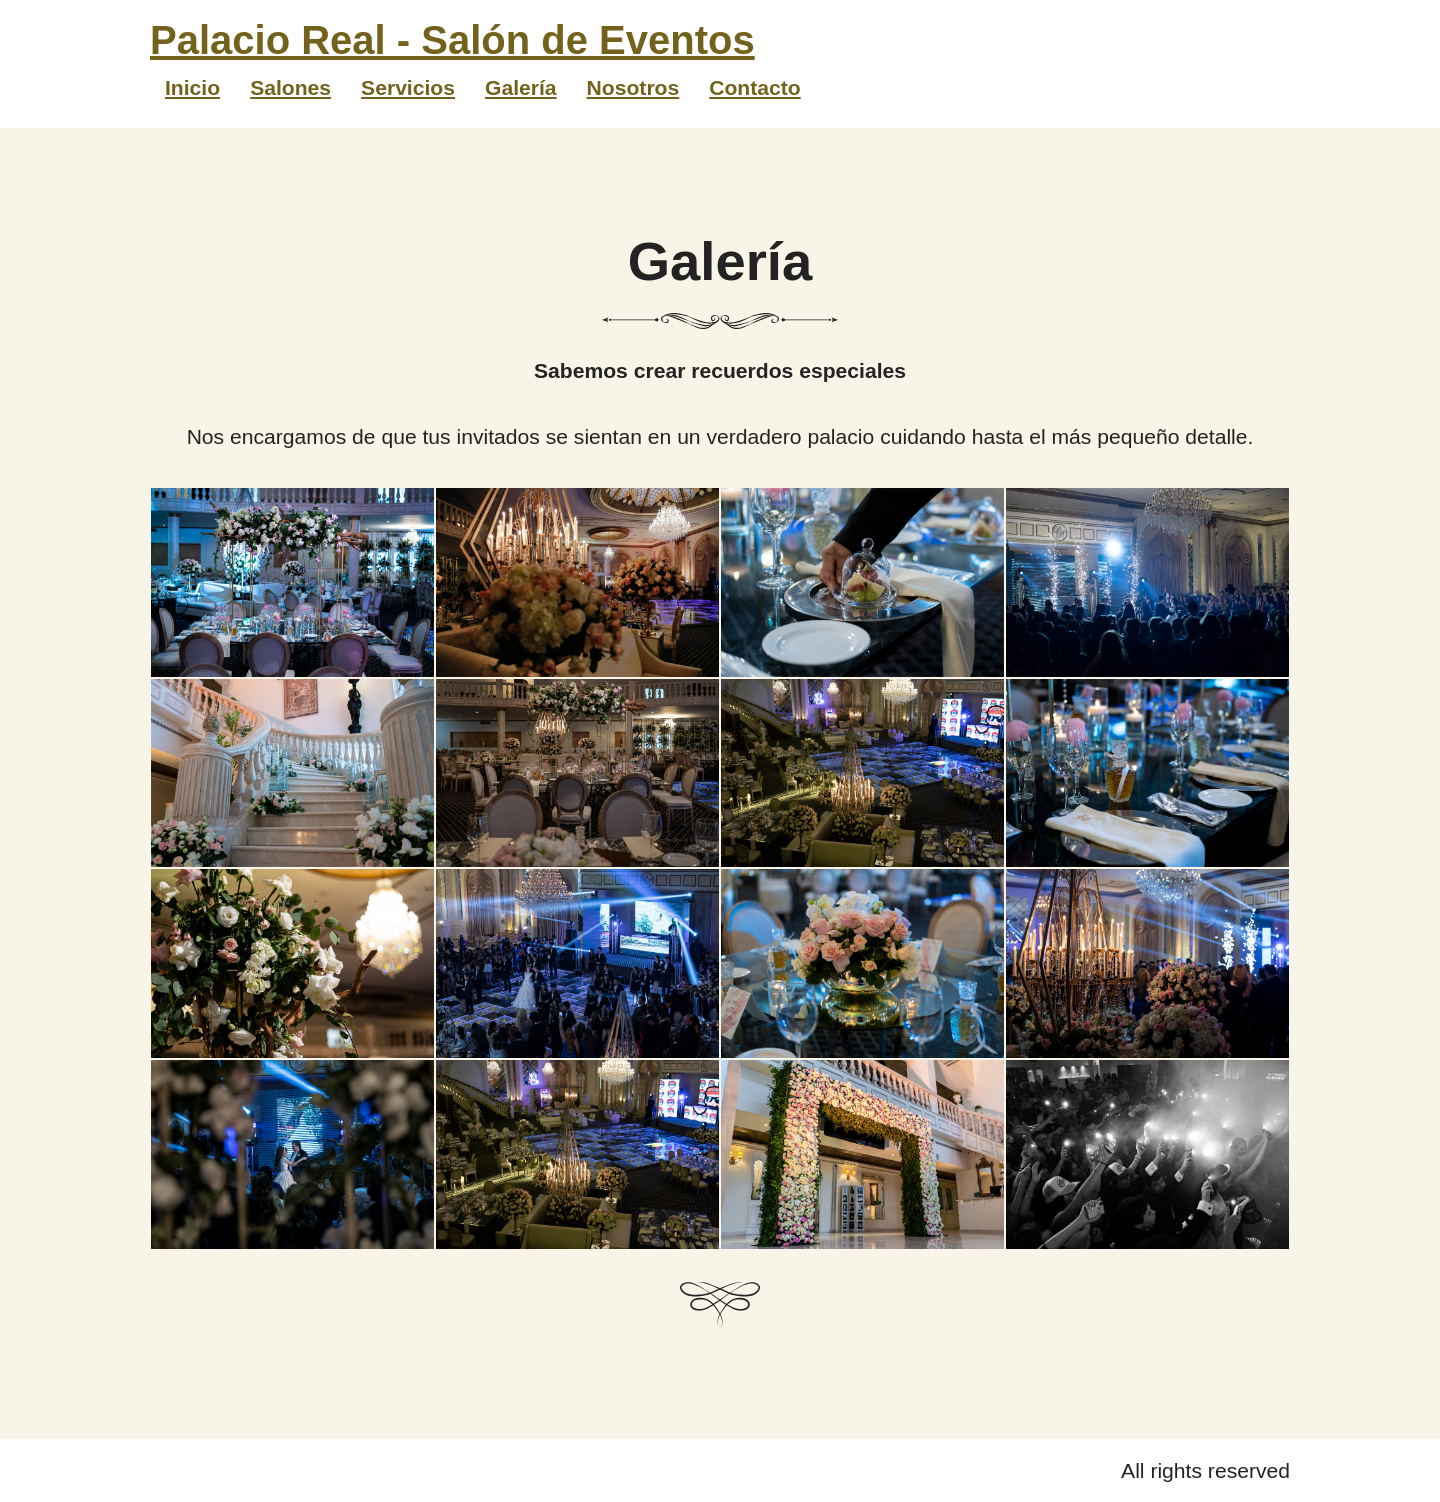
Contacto (754, 87)
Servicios (408, 87)
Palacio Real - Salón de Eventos (452, 40)
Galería (521, 87)
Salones (290, 87)
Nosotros (633, 87)
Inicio (192, 87)
